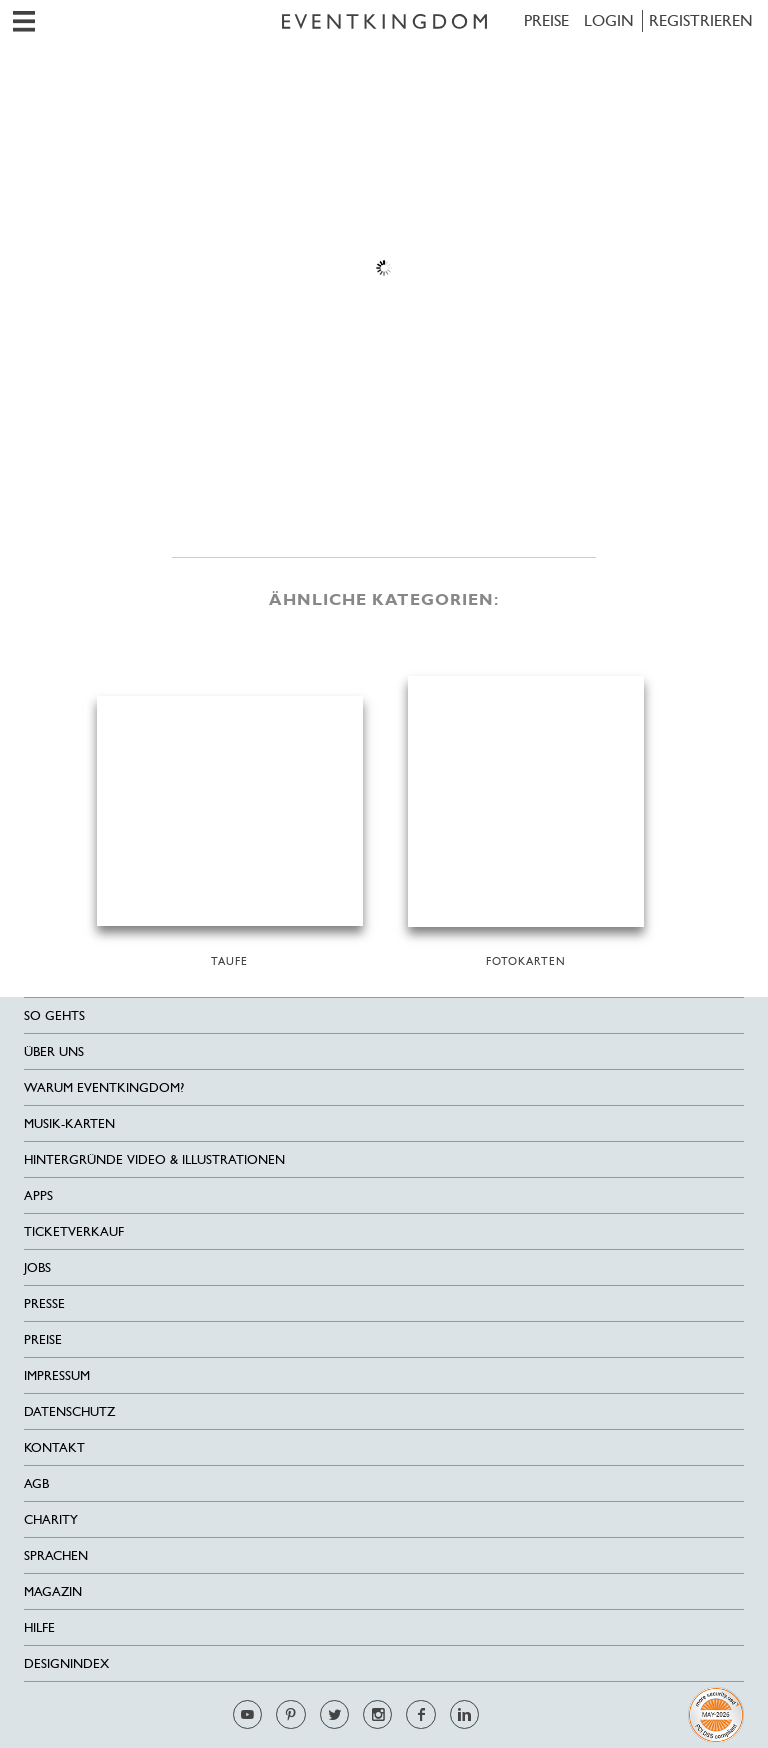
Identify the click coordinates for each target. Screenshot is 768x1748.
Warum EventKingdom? (104, 1087)
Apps (38, 1195)
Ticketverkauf (74, 1231)
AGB (36, 1483)
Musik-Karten (69, 1123)
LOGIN (609, 20)
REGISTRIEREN (701, 20)
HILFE (39, 1627)
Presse (44, 1303)
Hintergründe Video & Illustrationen (154, 1159)
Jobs (37, 1267)
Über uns (54, 1051)
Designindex (66, 1663)
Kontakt (54, 1447)
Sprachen (56, 1555)
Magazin (53, 1591)
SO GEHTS (54, 1015)
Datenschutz (69, 1411)
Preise (546, 20)
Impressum (57, 1375)
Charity (51, 1519)
